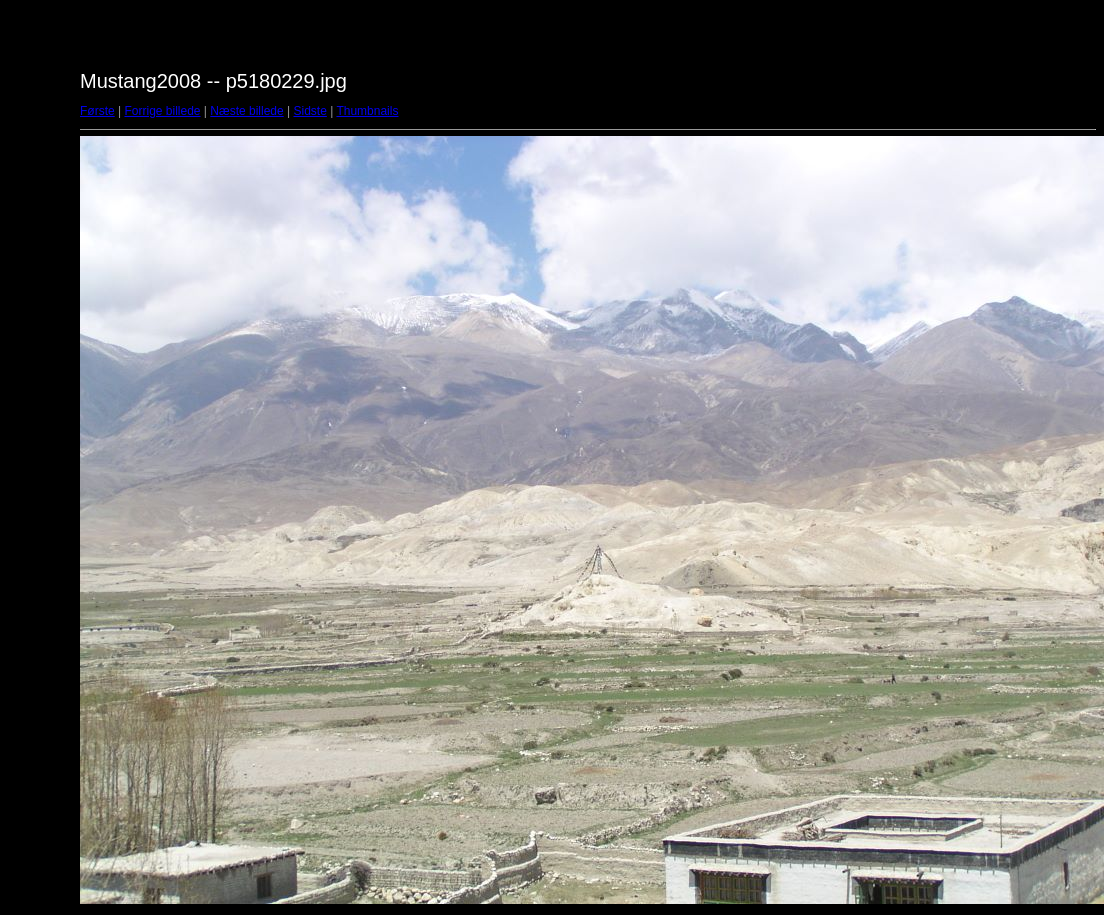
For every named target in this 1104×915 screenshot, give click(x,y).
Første (97, 111)
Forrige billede (162, 111)
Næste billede (246, 111)
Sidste (309, 111)
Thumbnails (367, 111)
